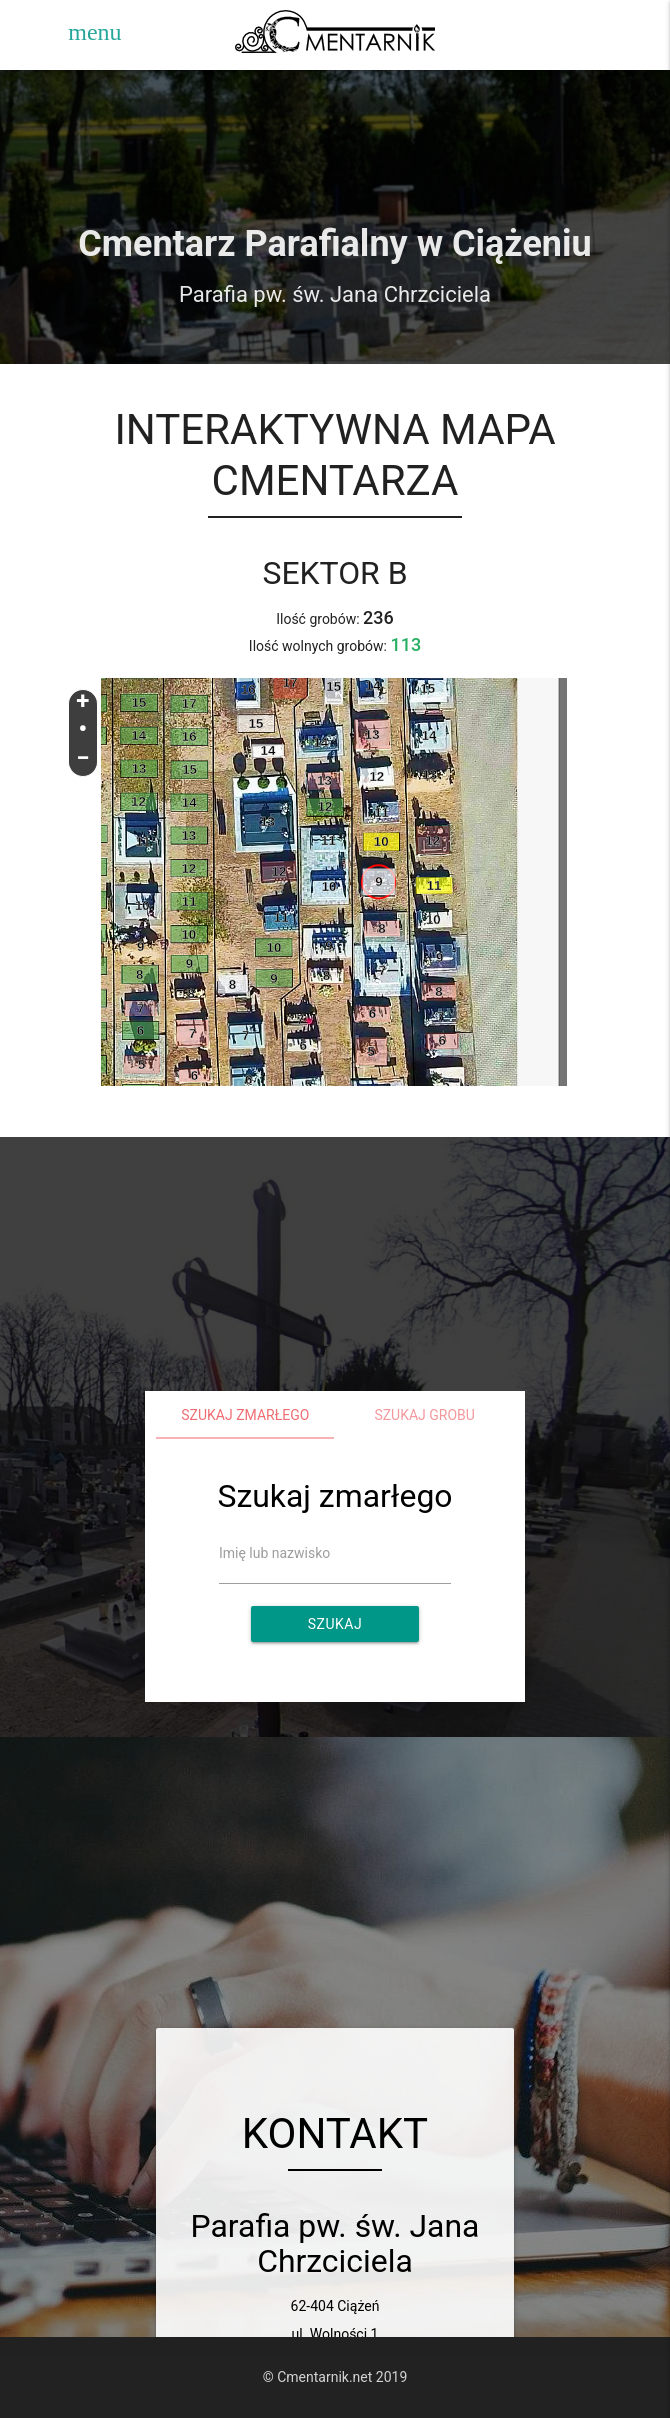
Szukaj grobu (424, 1415)
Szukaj (335, 1624)
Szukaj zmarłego (245, 1415)
